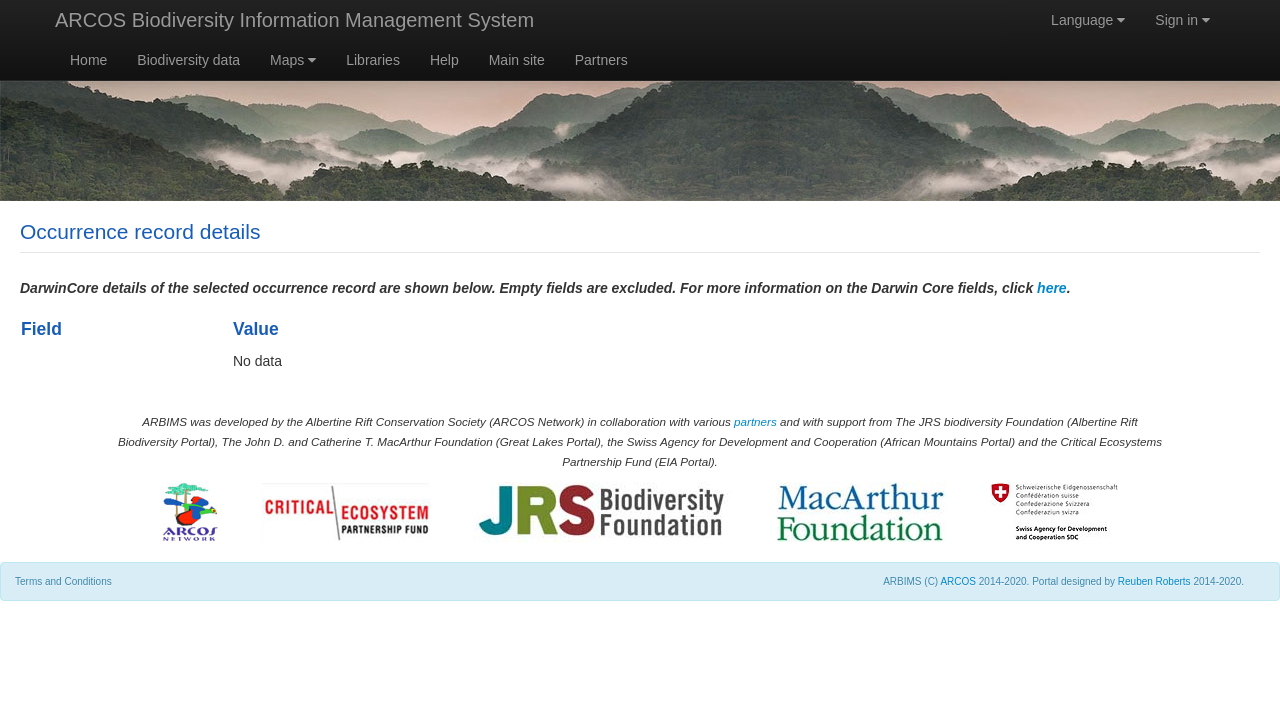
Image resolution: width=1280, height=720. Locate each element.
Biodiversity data (188, 60)
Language (1088, 20)
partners (755, 421)
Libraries (373, 60)
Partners (601, 60)
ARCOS (958, 581)
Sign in (1182, 20)
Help (444, 60)
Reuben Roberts (1154, 581)
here (1052, 288)
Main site (517, 60)
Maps (293, 60)
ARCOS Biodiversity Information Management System (294, 20)
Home (88, 60)
